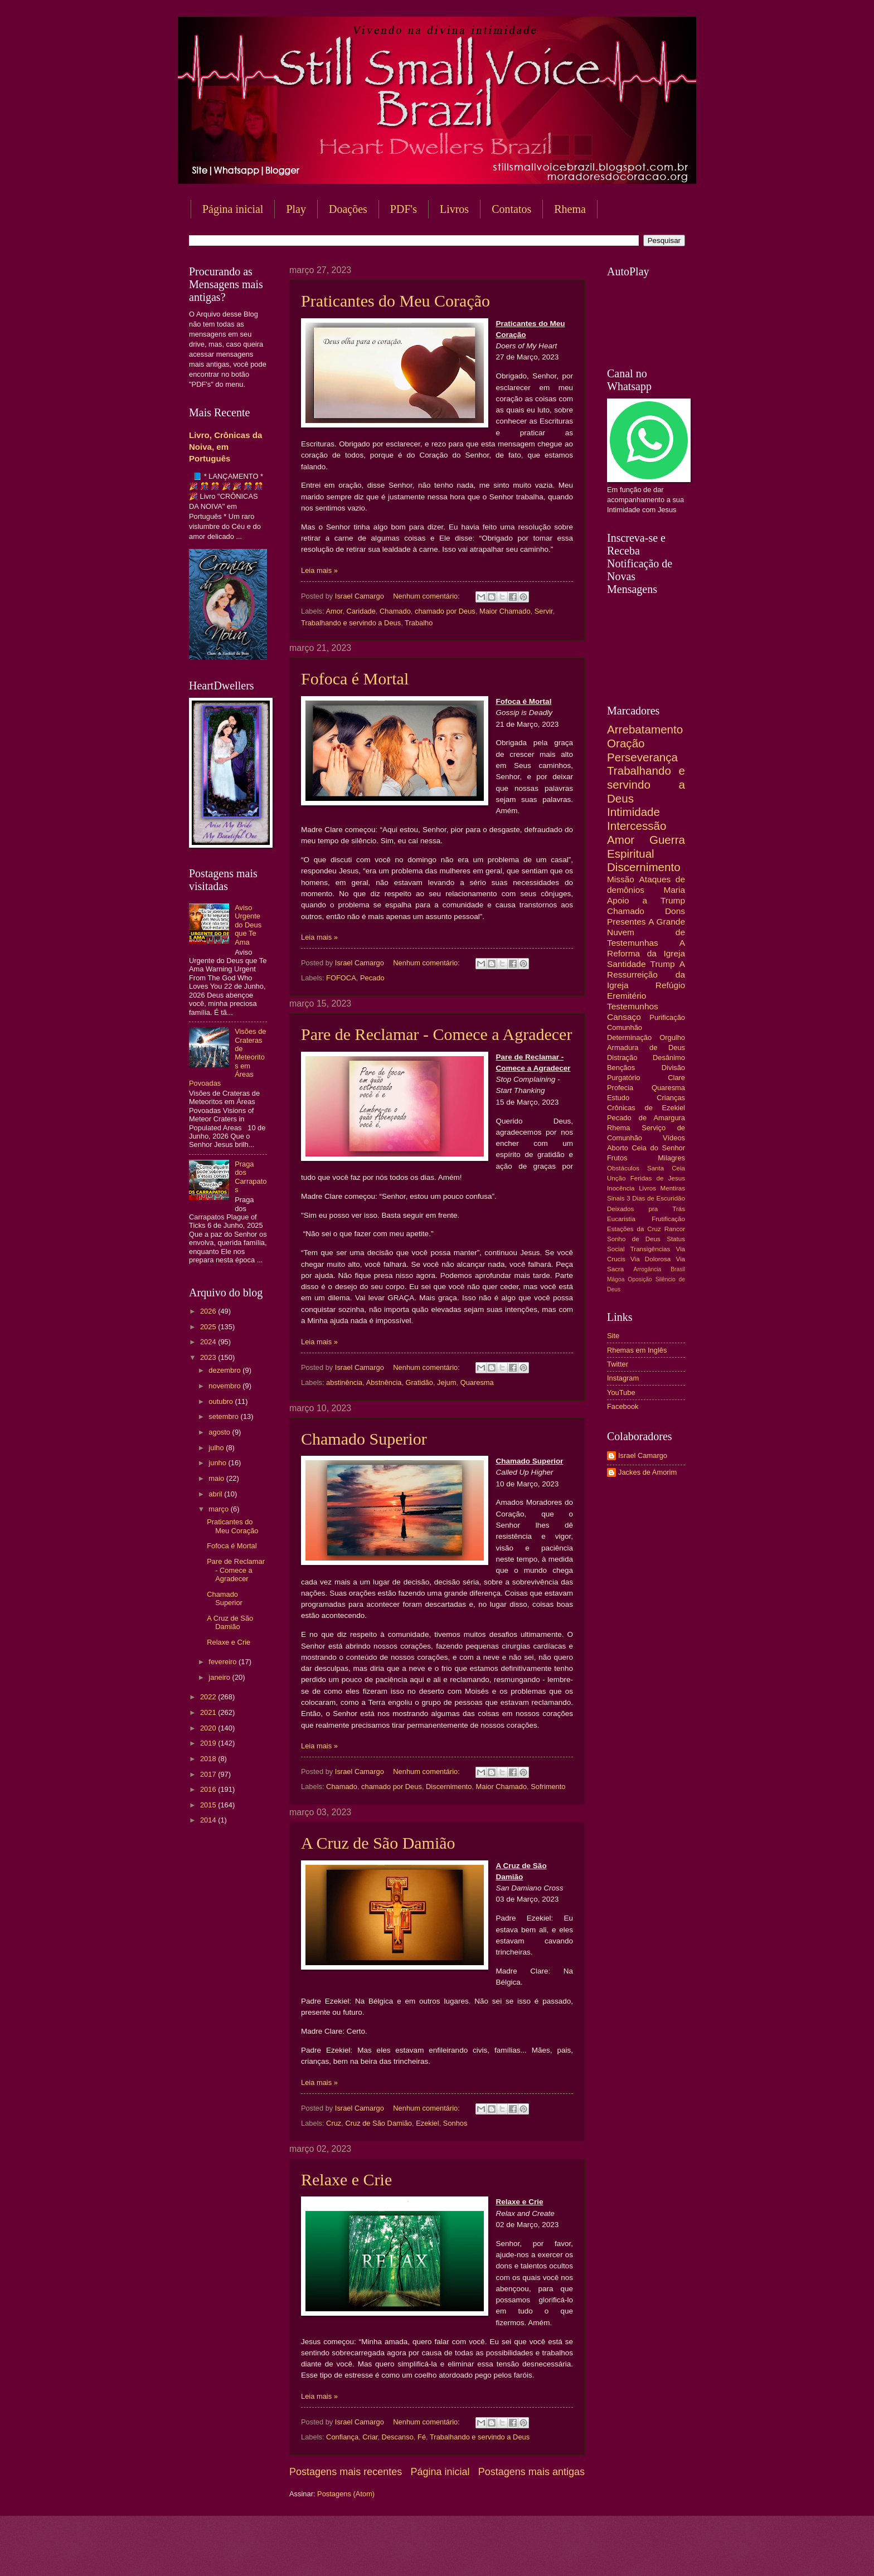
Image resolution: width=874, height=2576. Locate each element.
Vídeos (674, 1138)
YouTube (621, 1392)
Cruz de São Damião (378, 2123)
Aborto (617, 1148)
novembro (225, 1386)
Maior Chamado (505, 611)
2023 (209, 1357)
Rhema (570, 209)
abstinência (344, 1382)
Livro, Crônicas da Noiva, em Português (225, 446)
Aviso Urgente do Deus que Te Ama (248, 924)
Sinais (616, 1198)
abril (216, 1494)
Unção (616, 1178)
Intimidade (633, 811)
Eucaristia (621, 1219)
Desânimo (669, 1057)
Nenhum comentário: (427, 596)
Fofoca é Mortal (355, 678)
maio (217, 1478)
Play (296, 209)
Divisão (673, 1067)
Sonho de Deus (634, 1239)
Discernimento (449, 1786)
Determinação (629, 1037)
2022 (209, 1697)
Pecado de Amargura (646, 1118)
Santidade (626, 964)
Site (613, 1335)
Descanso (398, 2437)
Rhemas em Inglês (637, 1350)
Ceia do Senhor (658, 1148)
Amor (334, 611)
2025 (209, 1327)
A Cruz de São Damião (378, 1843)
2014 (209, 1820)
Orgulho (672, 1037)
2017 (209, 1774)
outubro (221, 1401)
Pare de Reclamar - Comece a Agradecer (436, 1034)
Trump (662, 964)
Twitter (617, 1364)
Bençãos (621, 1067)
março (219, 1509)
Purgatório (623, 1077)
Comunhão (624, 1027)
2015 (209, 1805)
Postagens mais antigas (531, 2471)
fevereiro (223, 1662)
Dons (675, 911)
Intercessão (636, 825)
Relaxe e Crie (346, 2179)
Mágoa (615, 1279)
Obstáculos (623, 1168)
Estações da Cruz (634, 1229)
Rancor (674, 1229)
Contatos (511, 209)
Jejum (446, 1382)
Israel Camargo (642, 1455)
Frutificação (668, 1219)
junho (218, 1463)
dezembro (225, 1370)
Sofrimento (548, 1786)
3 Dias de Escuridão (656, 1198)
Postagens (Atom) (346, 2494)
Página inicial (232, 209)
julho (217, 1447)
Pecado (372, 978)
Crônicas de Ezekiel (646, 1108)
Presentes (626, 921)
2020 (209, 1728)
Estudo (618, 1097)
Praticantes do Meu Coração (395, 300)
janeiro (220, 1677)
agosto (220, 1432)
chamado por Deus (445, 611)
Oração (626, 743)
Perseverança (642, 757)
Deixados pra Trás (646, 1209)
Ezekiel (427, 2123)
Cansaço (624, 1017)
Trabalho (419, 623)
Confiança (342, 2437)
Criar (369, 2437)
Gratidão (419, 1382)
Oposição (640, 1279)
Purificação (667, 1017)
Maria (674, 890)
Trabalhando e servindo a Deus (351, 623)
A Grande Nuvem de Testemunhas (646, 932)
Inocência (621, 1188)
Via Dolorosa (650, 1259)
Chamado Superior (364, 1439)
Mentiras (673, 1188)
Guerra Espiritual (646, 846)
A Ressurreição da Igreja (646, 974)
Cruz (333, 2123)
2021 (209, 1712)
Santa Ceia (666, 1168)
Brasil (678, 1269)
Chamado (395, 611)
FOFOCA (341, 978)
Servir (544, 611)
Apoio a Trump (646, 900)
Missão (620, 879)
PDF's (403, 209)
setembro (224, 1416)
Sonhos (455, 2123)
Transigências (650, 1249)
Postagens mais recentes (345, 2471)
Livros (454, 209)
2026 (209, 1311)
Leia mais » (319, 570)
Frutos (617, 1158)
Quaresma (477, 1382)
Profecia (620, 1087)
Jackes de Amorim (647, 1472)
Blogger (526, 2554)
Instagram (623, 1378)
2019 (209, 1743)
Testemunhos (632, 1006)
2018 (209, 1758)
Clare (676, 1077)
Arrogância (648, 1269)
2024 (209, 1342)
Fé (421, 2437)
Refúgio (670, 985)
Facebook (623, 1406)
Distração (622, 1057)
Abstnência (384, 1382)
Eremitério (626, 995)
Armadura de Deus (646, 1047)
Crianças (671, 1097)
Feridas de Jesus (657, 1178)
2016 (209, 1789)
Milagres (671, 1158)
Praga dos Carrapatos (250, 1177)
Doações (348, 209)
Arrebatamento (645, 729)
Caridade (361, 611)
